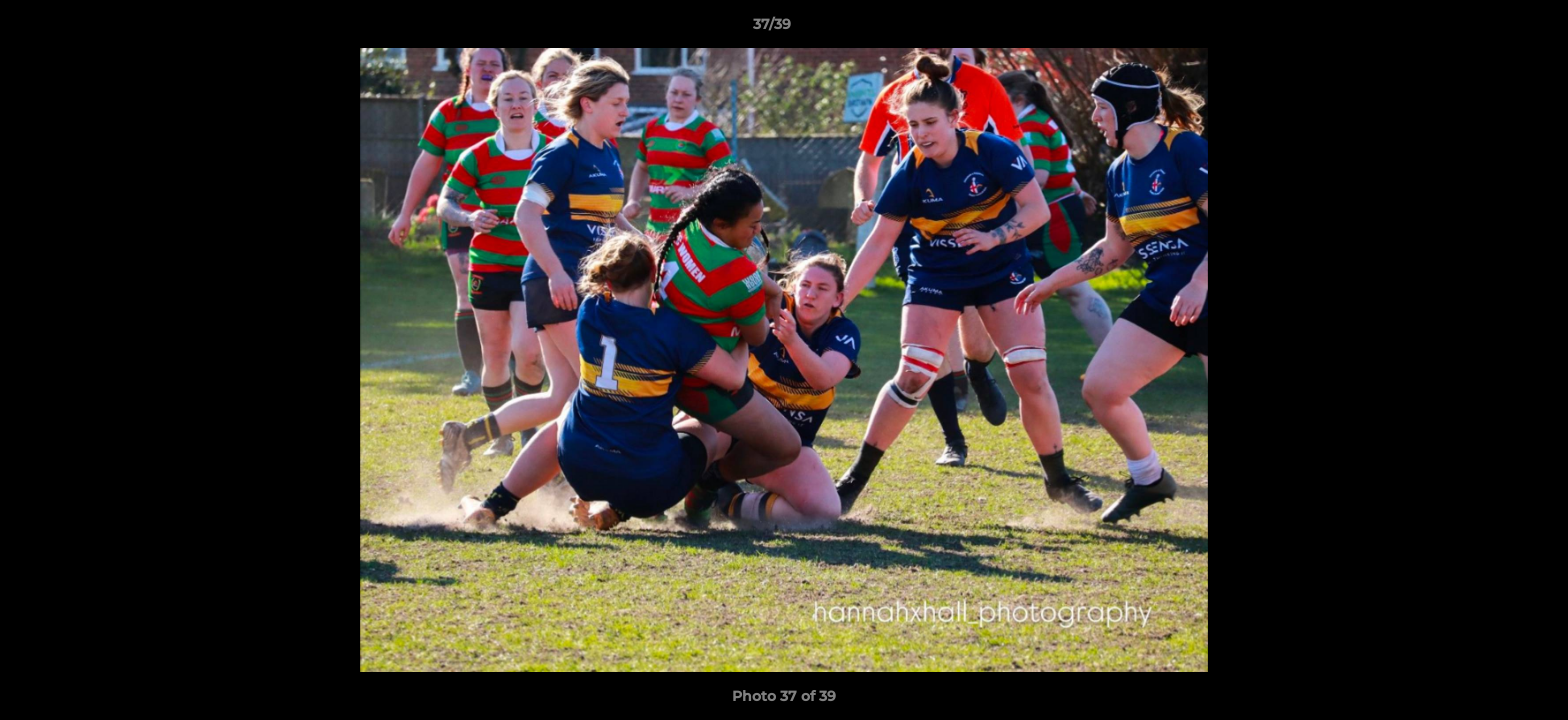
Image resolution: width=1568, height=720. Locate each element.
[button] (1484, 29)
